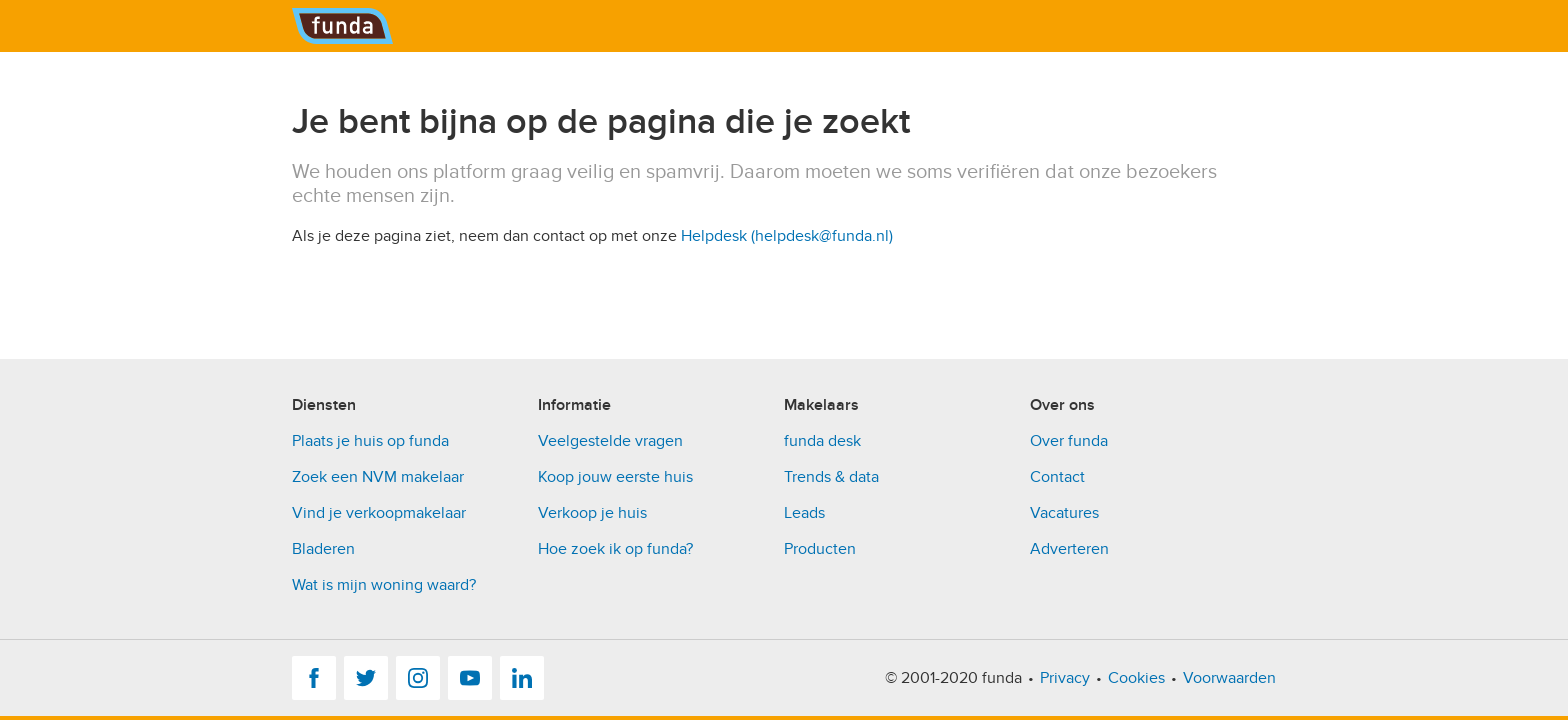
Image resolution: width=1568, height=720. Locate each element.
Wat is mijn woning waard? (384, 585)
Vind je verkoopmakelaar (379, 513)
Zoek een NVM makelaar (378, 477)
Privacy (1065, 678)
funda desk (822, 441)
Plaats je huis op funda (370, 441)
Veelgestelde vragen (610, 441)
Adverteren (1069, 549)
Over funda (1069, 441)
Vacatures (1064, 513)
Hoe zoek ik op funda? (615, 549)
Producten (820, 549)
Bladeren (323, 549)
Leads (804, 513)
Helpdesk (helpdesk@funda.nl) (787, 236)
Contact (1057, 477)
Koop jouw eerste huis (615, 477)
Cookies (1136, 678)
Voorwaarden (1229, 678)
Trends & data (831, 477)
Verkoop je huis (592, 513)
